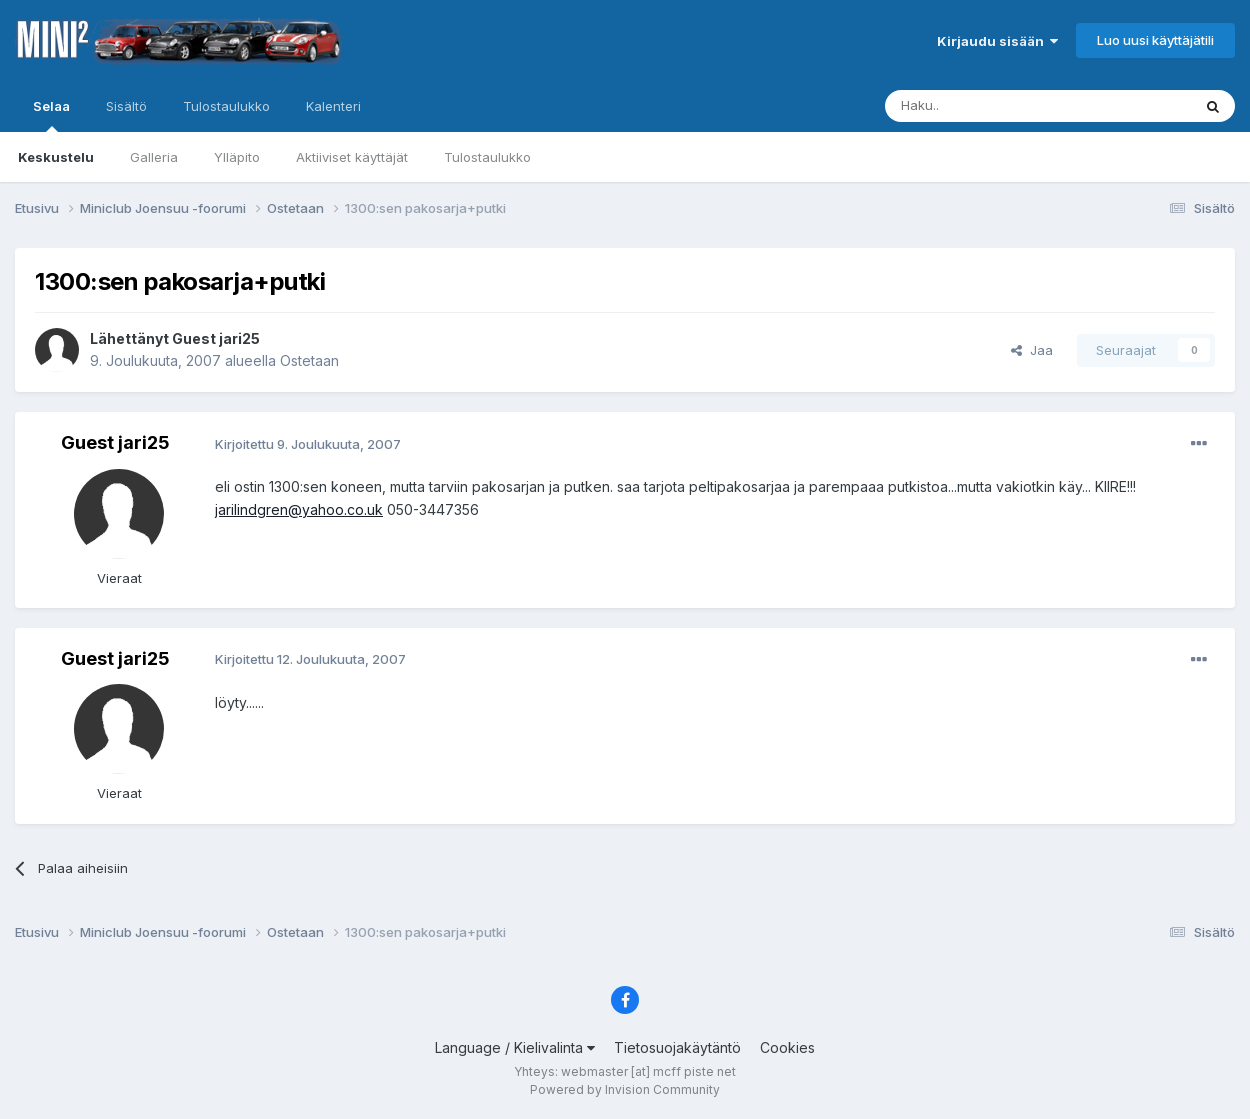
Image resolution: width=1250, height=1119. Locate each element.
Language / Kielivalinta (515, 1047)
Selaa (51, 115)
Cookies (787, 1047)
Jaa (1032, 350)
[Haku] (987, 106)
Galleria (154, 157)
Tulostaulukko (487, 157)
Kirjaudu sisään (997, 41)
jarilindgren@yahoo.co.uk (299, 509)
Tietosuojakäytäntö (677, 1047)
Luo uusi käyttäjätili (1155, 40)
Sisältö (126, 106)
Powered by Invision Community (625, 1089)
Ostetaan (309, 360)
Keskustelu (56, 157)
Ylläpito (237, 157)
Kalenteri (333, 106)
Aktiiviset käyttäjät (352, 157)
